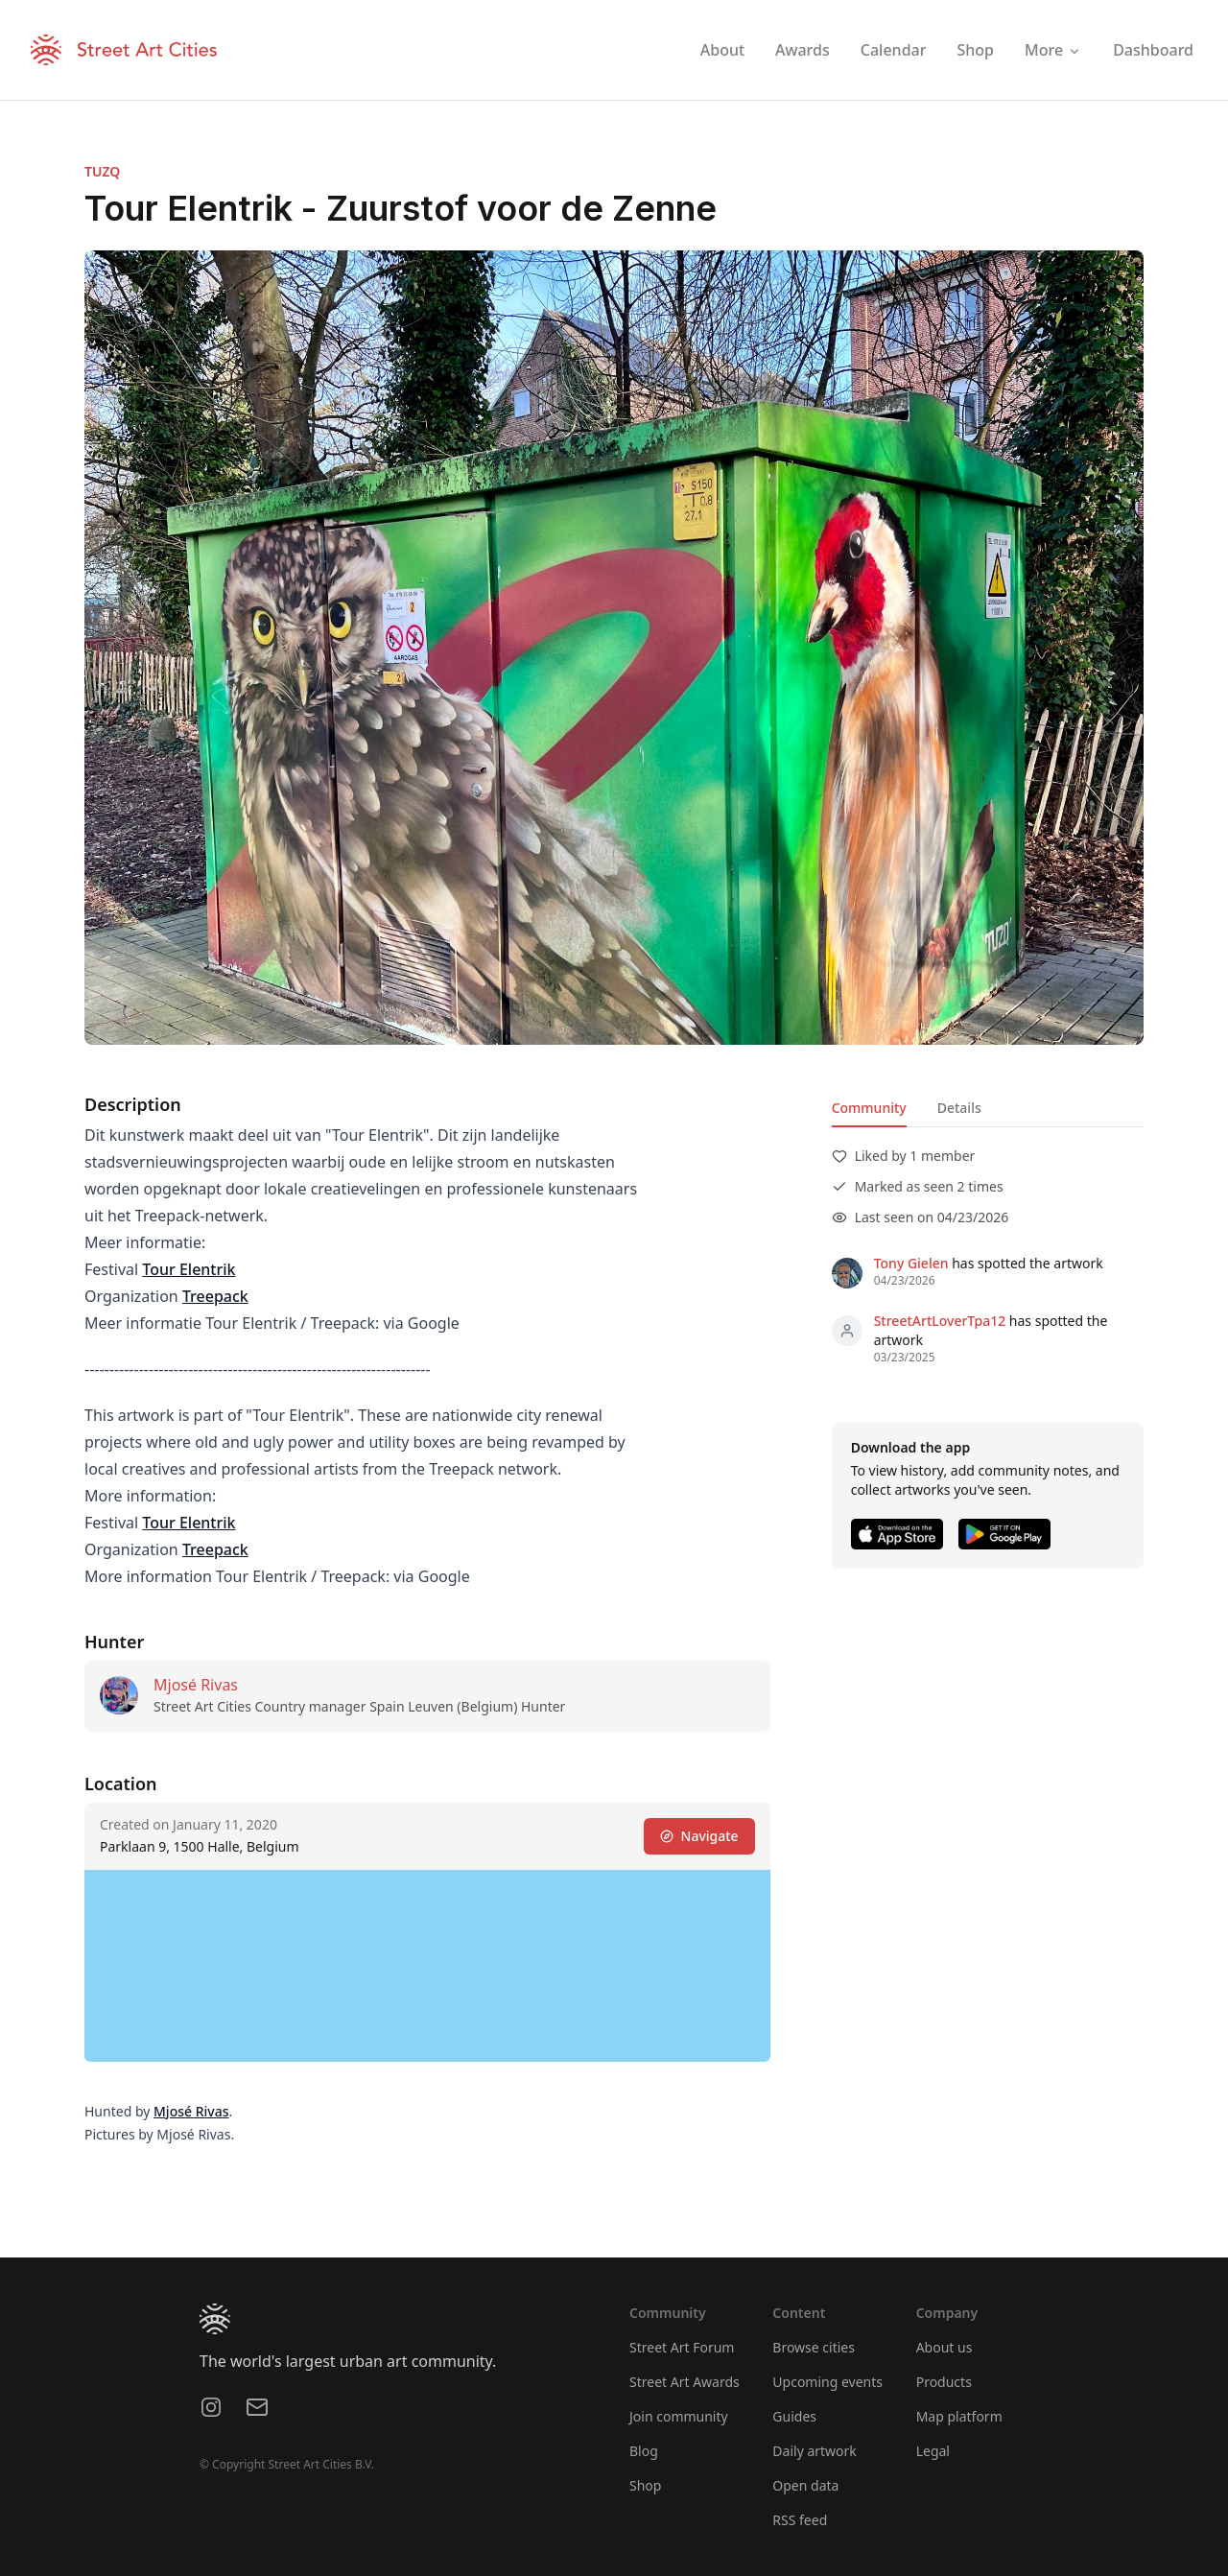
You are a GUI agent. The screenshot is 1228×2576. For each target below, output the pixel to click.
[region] (427, 1966)
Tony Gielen (911, 1263)
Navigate (699, 1836)
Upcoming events (827, 2382)
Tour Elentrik (188, 1269)
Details (959, 1108)
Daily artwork (814, 2451)
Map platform (959, 2416)
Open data (805, 2485)
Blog (643, 2451)
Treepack (215, 1296)
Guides (794, 2416)
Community (869, 1108)
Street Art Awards (684, 2382)
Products (944, 2382)
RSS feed (799, 2520)
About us (944, 2347)
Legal (933, 2451)
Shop (645, 2485)
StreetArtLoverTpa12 (940, 1321)
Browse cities (813, 2347)
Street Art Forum (681, 2347)
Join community (678, 2416)
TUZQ (102, 171)
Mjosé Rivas (196, 1684)
